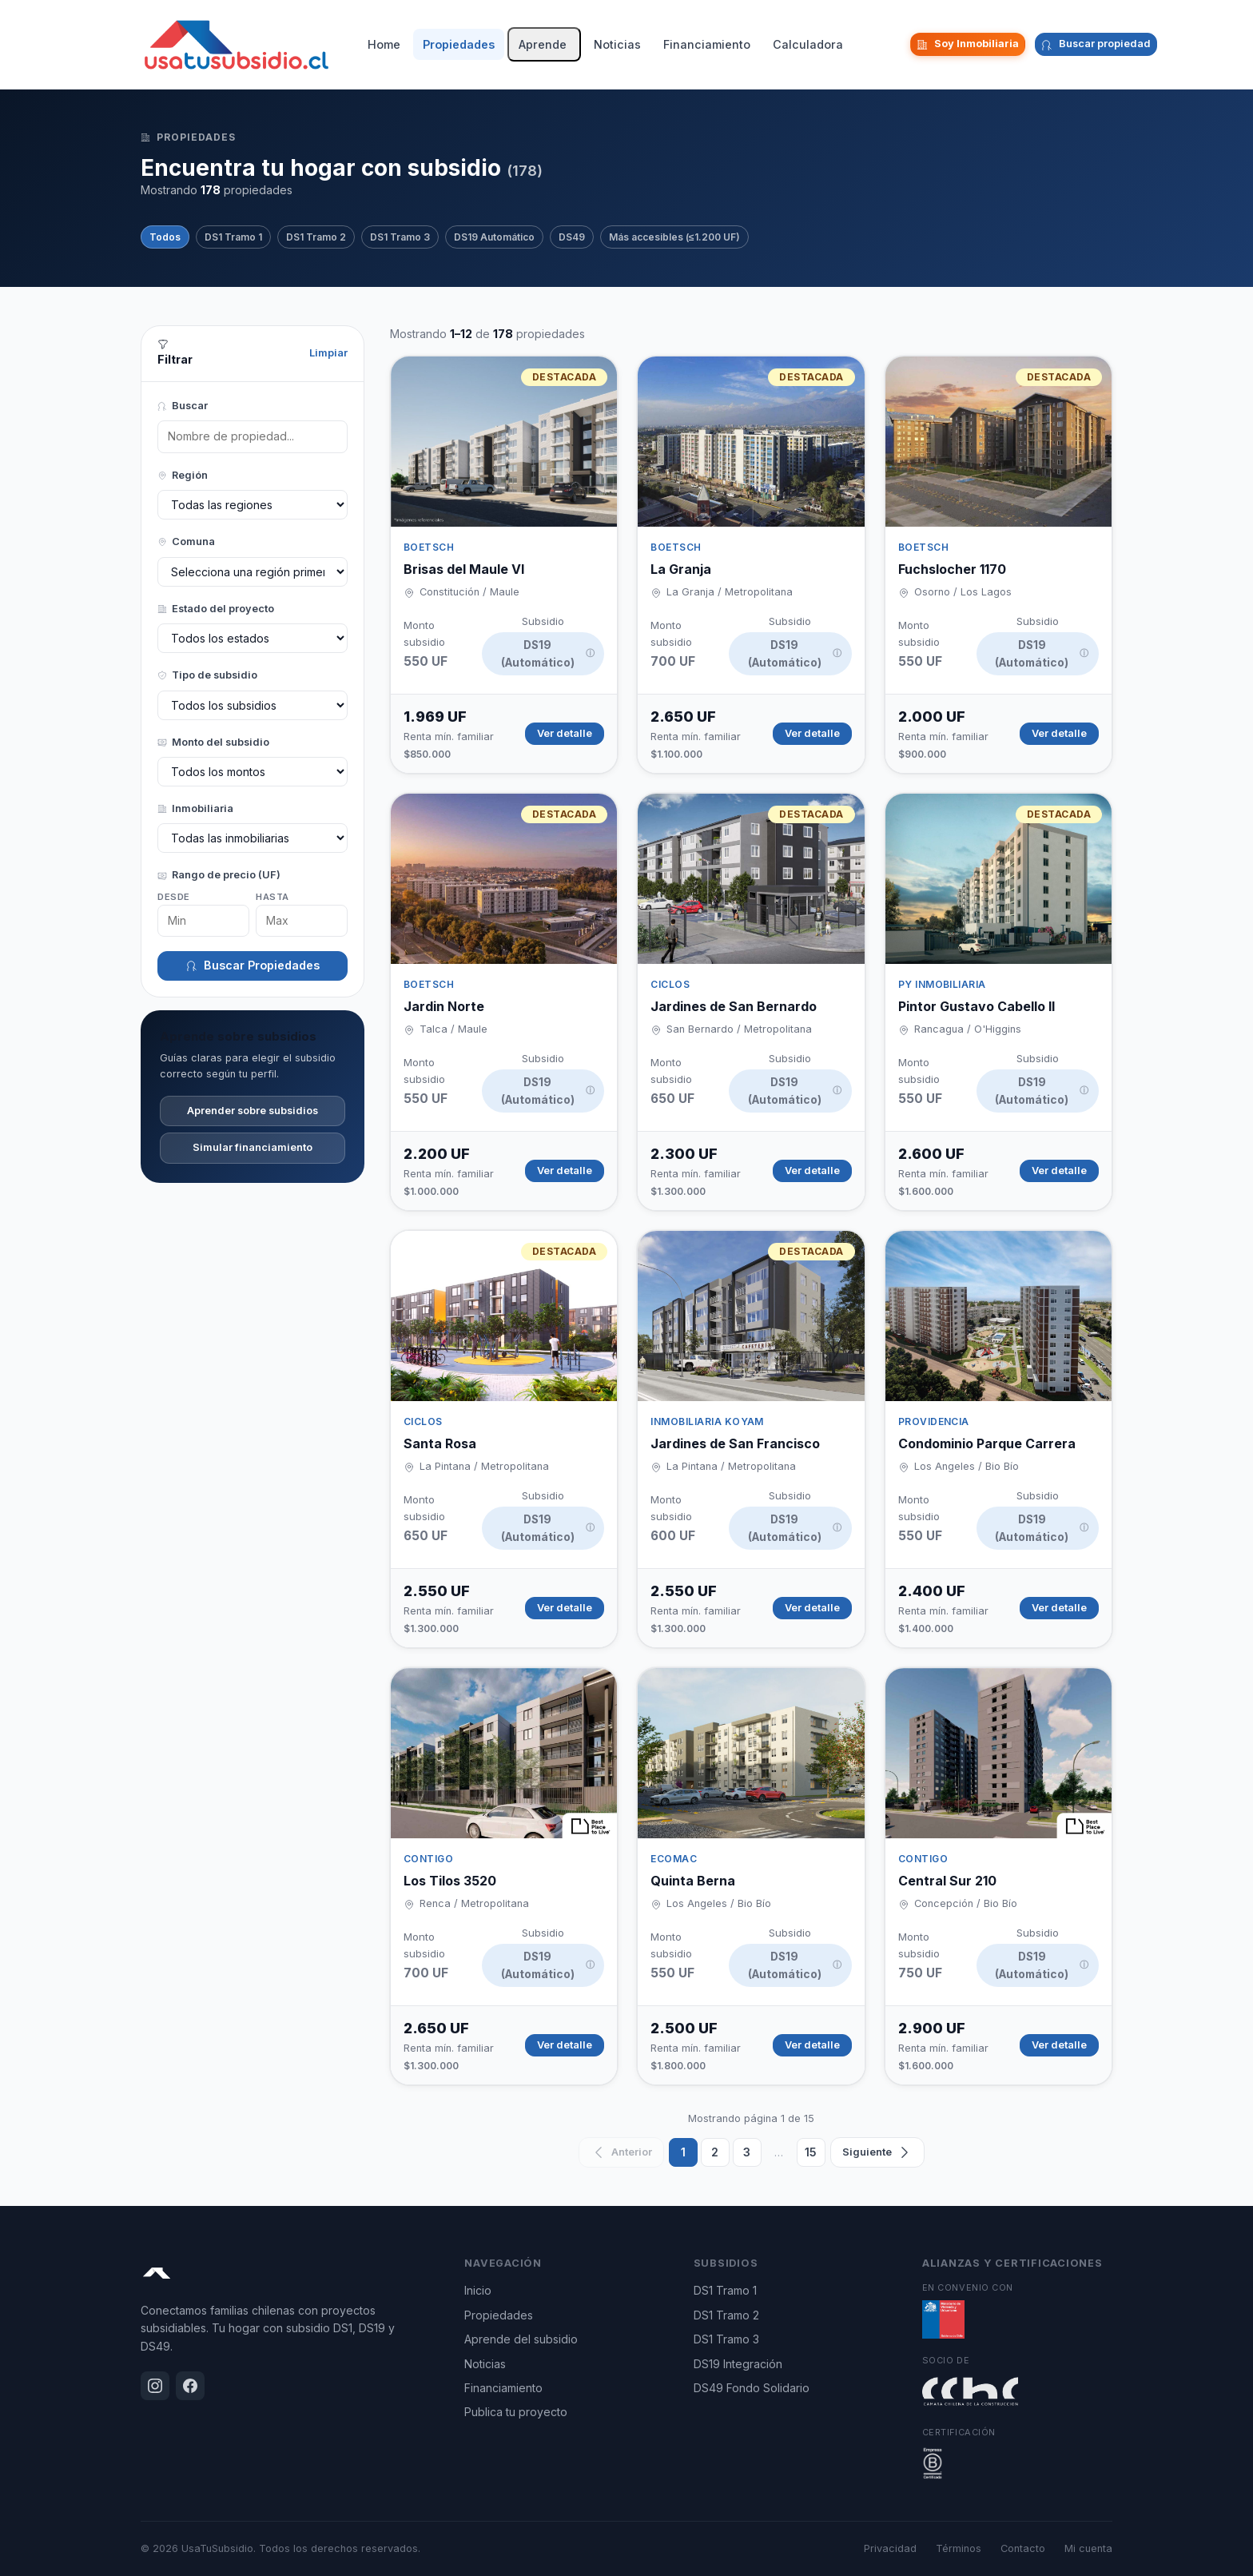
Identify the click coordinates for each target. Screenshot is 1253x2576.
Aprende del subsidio (521, 2339)
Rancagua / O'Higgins (967, 1029)
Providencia (933, 1421)
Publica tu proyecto (515, 2412)
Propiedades (459, 44)
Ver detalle (564, 733)
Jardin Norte (444, 1006)
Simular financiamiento (252, 1147)
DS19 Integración (738, 2364)
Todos (165, 237)
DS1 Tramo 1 (233, 237)
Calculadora (808, 44)
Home (384, 44)
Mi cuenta (1088, 2548)
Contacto (1022, 2548)
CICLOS (670, 984)
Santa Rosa (440, 1443)
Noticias (617, 44)
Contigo (428, 1859)
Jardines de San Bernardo (733, 1006)
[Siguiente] (877, 2152)
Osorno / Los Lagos (963, 592)
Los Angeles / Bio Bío (966, 1466)
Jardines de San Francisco (735, 1443)
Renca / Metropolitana (474, 1903)
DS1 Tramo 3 (400, 237)
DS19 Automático (494, 237)
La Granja (680, 569)
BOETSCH (429, 547)
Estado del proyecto (215, 609)
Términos (958, 2548)
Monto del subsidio (213, 742)
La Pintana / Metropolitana (484, 1466)
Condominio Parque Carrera (987, 1443)
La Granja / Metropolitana (729, 592)
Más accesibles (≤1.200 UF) (674, 237)
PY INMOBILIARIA (942, 984)
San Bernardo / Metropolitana (739, 1029)
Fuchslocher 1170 (952, 569)
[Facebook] (896, 45)
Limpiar (328, 353)
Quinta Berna (692, 1881)
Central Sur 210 (947, 1881)
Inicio (477, 2290)
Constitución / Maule (469, 592)
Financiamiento (706, 44)
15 (811, 2152)
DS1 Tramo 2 (316, 237)
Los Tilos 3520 (450, 1881)
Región (182, 475)
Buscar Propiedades (253, 965)
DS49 (572, 237)
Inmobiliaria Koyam (707, 1421)
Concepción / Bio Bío (965, 1903)
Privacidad (890, 2548)
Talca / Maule (453, 1029)
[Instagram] (883, 45)
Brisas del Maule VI (464, 569)
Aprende (543, 44)
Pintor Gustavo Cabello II (976, 1006)
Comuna (186, 541)
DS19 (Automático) (548, 654)
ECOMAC (673, 1859)
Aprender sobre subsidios (252, 1111)
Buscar (182, 406)
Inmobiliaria (195, 808)
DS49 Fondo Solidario (751, 2388)
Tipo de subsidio (207, 675)
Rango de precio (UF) (218, 875)
